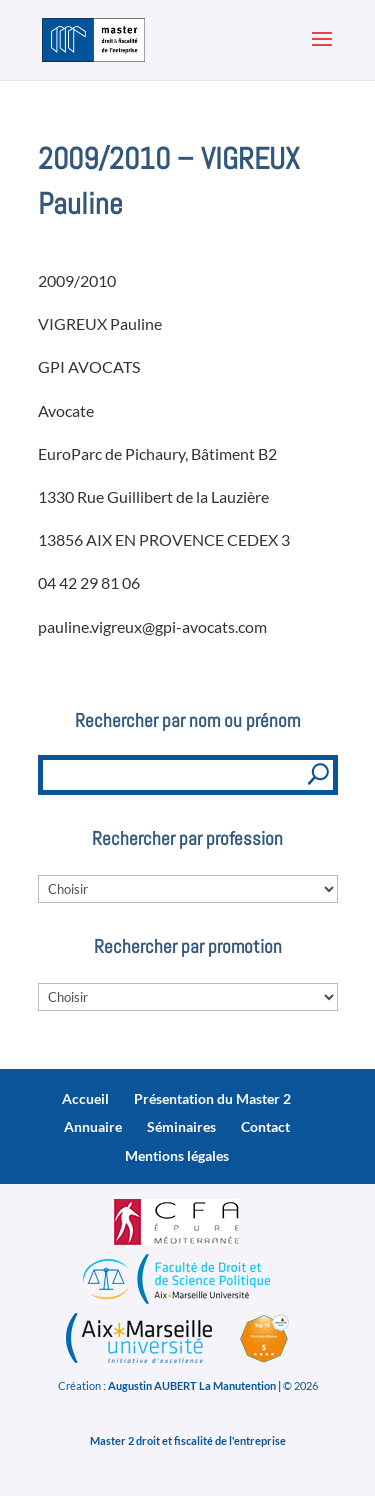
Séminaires (181, 1126)
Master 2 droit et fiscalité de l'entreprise (188, 1440)
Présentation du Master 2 (212, 1098)
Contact (265, 1126)
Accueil (85, 1098)
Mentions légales (177, 1155)
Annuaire (93, 1126)
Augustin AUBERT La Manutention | (194, 1385)
